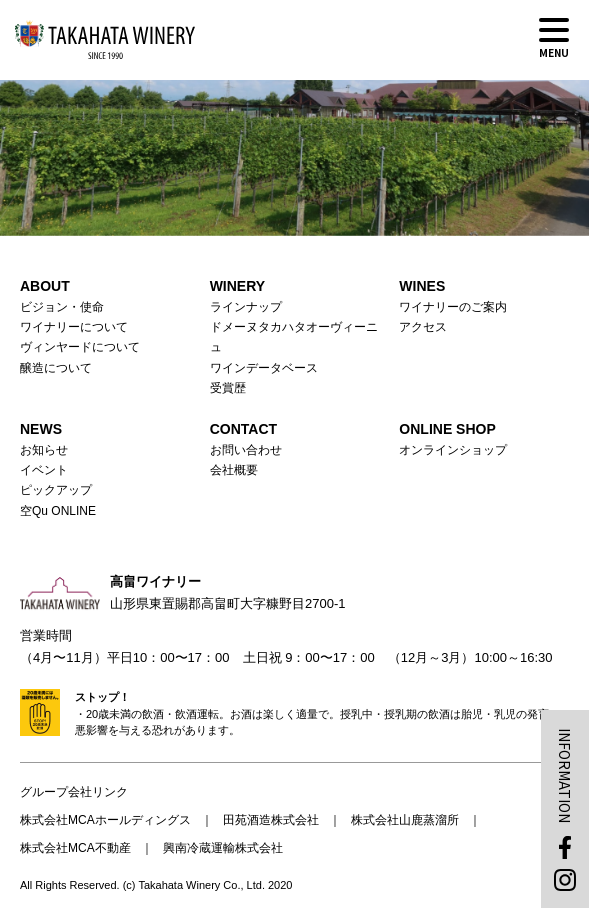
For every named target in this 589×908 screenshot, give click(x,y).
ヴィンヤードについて (80, 347)
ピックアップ (56, 490)
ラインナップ (246, 307)
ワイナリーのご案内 (453, 307)
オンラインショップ (453, 450)
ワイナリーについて (74, 327)
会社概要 (234, 470)
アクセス (423, 327)
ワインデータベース (264, 368)
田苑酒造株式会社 (271, 820)
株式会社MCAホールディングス (105, 820)
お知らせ (44, 450)
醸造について (56, 368)
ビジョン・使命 (62, 307)
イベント (44, 470)
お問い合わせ (246, 450)
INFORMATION (565, 775)
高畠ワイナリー (105, 39)
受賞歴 (228, 388)
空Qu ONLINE (58, 511)
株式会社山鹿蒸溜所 (405, 820)
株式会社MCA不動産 (75, 848)
